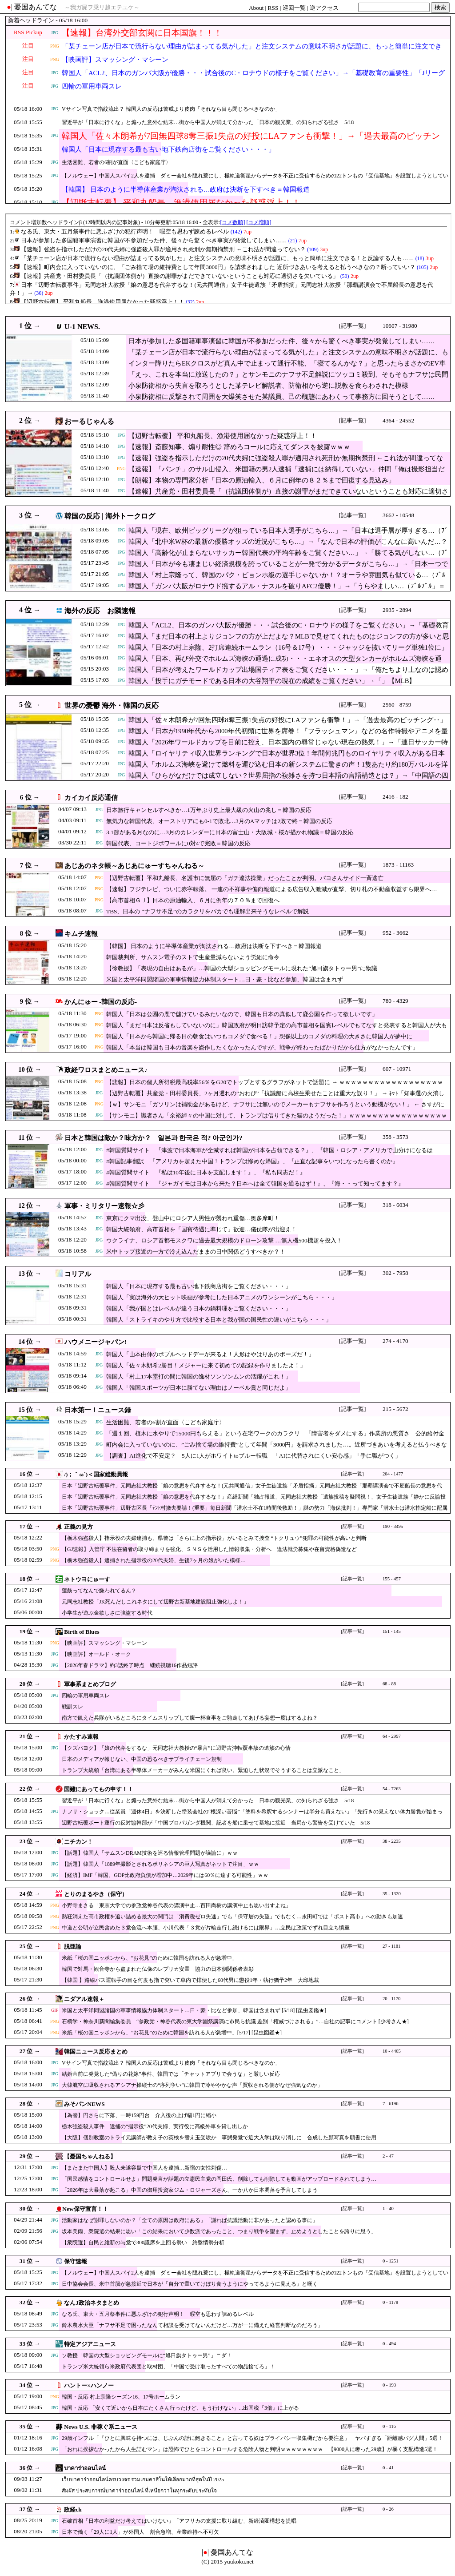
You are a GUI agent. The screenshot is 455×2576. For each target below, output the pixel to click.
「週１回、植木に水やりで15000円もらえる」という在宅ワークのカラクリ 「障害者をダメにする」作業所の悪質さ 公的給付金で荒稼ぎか (275, 1438)
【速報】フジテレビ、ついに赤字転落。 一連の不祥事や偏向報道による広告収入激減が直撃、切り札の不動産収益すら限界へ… (271, 889)
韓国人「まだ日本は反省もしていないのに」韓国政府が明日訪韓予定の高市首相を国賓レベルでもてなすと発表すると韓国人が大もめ (276, 1029)
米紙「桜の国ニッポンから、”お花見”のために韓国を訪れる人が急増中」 (149, 1958)
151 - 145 (392, 1631)
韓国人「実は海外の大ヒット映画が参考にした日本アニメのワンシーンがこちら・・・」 (221, 1297)
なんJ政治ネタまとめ (91, 2302)
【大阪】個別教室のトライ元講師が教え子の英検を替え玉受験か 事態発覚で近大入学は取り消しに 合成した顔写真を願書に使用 (219, 2137)
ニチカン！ (78, 1841)
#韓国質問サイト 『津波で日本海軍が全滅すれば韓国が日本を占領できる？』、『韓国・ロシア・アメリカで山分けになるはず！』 (269, 1154)
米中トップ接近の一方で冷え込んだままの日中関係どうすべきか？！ (195, 1251)
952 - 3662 (395, 932)
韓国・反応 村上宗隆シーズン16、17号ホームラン (121, 2397)
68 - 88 (389, 1683)
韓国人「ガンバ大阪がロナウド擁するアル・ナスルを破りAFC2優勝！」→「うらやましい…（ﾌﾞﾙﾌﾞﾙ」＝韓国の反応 (286, 591)
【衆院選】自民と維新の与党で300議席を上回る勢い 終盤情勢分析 (143, 2242)
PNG (54, 46)
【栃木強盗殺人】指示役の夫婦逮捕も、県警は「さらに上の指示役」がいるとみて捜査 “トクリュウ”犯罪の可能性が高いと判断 (214, 1538)
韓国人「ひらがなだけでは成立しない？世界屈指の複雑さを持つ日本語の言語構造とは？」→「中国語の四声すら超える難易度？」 (288, 780)
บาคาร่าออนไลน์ (85, 2468)
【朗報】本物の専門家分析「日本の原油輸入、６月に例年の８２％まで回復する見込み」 (261, 480)
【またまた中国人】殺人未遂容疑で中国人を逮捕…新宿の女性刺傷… (144, 2168)
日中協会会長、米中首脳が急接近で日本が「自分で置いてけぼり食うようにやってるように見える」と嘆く (190, 2284)
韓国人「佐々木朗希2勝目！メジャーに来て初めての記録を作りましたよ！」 (206, 1365)
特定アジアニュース (90, 2344)
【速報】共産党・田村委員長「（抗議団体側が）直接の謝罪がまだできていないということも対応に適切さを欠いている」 (288, 496)
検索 (440, 7)
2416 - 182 (395, 796)
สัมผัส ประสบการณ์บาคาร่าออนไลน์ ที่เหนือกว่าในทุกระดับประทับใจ (139, 2491)
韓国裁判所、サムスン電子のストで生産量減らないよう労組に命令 (192, 957)
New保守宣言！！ (85, 2209)
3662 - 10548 (398, 515)
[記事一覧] (352, 325)
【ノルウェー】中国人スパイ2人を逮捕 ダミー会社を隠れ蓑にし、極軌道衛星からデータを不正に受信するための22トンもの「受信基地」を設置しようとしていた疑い (255, 181)
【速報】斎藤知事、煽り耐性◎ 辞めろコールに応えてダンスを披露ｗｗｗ (239, 446)
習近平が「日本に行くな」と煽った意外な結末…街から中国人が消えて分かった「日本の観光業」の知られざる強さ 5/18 (208, 122)
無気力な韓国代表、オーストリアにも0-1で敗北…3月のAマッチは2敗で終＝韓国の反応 (219, 821)
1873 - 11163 (398, 864)
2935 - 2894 (397, 610)
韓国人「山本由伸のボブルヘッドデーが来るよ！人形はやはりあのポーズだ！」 (210, 1354)
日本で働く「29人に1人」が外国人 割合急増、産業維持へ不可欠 (140, 2532)
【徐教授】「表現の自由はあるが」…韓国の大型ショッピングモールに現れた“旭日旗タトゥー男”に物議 (241, 968)
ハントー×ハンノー (89, 2385)
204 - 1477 (393, 1473)
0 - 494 (389, 2343)
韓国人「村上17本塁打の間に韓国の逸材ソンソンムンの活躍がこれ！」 (198, 1376)
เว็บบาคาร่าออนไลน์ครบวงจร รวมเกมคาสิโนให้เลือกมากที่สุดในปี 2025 (143, 2479)
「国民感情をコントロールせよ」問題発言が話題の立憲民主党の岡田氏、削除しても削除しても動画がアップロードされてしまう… (219, 2179)
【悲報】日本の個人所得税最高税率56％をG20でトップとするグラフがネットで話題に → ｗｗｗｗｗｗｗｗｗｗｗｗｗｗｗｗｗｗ (274, 1082)
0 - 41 (388, 2467)
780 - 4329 (395, 1000)
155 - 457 (392, 1578)
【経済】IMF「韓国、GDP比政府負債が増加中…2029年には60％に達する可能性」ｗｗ (165, 1875)
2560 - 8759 (397, 704)
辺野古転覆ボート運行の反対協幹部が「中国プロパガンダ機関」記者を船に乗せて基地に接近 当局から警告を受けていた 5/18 (216, 1823)
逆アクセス (324, 7)
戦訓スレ (72, 1707)
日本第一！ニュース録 (97, 1410)
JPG (55, 32)
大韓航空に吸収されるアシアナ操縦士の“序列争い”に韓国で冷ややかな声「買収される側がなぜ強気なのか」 (192, 2085)
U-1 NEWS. (82, 326)
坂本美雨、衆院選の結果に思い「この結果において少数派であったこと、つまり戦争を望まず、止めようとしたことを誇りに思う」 (219, 2231)
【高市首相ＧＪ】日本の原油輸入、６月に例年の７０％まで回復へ (192, 900)
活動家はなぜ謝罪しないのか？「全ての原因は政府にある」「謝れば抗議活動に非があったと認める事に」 (190, 2220)
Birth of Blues (81, 1631)
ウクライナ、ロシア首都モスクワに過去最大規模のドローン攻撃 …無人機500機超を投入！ (224, 1240)
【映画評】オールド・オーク (96, 1654)
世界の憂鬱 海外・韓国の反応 (111, 705)
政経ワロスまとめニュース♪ (106, 1069)
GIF (54, 2010)
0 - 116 (389, 2426)
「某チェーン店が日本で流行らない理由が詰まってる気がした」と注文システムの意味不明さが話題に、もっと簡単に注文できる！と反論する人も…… (252, 51)
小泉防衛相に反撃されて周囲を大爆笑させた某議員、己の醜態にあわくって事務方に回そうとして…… (281, 396)
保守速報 (75, 2261)
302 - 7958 (395, 1273)
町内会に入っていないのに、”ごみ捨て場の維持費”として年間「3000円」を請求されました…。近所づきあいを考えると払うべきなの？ (276, 1449)
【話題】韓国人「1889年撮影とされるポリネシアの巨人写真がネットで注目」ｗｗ (160, 1864)
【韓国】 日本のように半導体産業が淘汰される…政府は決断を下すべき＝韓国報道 (186, 189)
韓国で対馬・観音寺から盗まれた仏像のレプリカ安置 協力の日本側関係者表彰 (158, 1969)
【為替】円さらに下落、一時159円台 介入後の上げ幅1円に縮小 (139, 2115)
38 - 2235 (392, 1841)
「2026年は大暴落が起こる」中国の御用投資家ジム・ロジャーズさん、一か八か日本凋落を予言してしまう (190, 2190)
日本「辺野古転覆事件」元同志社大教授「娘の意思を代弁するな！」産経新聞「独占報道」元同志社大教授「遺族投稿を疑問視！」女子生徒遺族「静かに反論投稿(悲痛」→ (254, 1501)
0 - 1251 (391, 2261)
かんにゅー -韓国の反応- (100, 1001)
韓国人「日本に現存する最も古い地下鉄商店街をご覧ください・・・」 (168, 149)
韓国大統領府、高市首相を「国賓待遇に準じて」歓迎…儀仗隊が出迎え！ (201, 1229)
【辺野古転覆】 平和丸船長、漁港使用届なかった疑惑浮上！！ (222, 435)
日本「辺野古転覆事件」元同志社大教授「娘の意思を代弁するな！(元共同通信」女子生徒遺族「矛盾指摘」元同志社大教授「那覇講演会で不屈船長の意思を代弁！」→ (252, 1490)
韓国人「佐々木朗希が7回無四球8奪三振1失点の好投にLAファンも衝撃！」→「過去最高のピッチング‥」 (251, 141)
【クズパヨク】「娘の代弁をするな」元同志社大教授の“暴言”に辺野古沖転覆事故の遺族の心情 (176, 1748)
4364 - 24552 (398, 420)
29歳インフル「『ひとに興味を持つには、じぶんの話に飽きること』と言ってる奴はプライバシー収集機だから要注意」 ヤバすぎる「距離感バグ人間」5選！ (252, 2438)
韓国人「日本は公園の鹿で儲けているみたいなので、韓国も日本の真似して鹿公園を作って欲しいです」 (242, 1014)
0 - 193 (389, 2385)
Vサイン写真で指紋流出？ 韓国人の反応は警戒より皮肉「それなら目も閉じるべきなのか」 (171, 109)
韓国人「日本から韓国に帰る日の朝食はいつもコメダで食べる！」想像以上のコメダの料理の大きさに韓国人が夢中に (259, 1036)
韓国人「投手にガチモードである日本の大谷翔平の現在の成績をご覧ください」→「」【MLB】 (271, 680)
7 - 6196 (391, 2103)
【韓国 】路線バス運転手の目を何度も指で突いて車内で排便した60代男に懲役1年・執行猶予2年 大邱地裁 (190, 1980)
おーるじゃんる (89, 421)
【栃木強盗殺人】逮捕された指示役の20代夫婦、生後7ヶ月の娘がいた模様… (154, 1560)
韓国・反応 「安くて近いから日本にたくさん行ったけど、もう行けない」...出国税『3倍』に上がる (180, 2408)
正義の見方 (78, 1526)
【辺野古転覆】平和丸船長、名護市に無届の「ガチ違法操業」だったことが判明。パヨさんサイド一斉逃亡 (244, 878)
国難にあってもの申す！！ (98, 1789)
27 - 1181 (391, 1946)
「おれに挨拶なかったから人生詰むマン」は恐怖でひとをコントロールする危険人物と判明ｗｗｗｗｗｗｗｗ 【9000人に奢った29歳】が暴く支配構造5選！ (250, 2449)
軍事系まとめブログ (90, 1684)
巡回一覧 (294, 7)
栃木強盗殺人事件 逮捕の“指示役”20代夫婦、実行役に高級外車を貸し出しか (155, 2126)
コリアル (77, 1274)
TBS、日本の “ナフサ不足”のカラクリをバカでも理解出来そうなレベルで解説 (207, 911)
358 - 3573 (395, 1136)
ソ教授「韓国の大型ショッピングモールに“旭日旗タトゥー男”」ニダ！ (147, 2355)
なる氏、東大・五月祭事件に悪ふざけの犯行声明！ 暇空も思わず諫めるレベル (158, 2314)
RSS (273, 7)
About (256, 7)
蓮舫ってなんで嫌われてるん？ (99, 1590)
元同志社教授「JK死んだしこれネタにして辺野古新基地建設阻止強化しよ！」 (155, 1602)
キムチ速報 (81, 933)
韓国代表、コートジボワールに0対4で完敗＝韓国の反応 (178, 843)
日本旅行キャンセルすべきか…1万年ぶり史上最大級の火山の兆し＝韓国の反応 (208, 810)
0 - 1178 (390, 2302)
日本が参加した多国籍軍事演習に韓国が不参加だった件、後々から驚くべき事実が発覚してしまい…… (281, 341)
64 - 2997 (392, 1736)
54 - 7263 (392, 1788)
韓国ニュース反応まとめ (96, 2051)
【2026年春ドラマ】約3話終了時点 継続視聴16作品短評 (130, 1665)
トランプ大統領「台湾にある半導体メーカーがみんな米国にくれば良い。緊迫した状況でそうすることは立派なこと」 (203, 1770)
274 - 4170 (395, 1341)
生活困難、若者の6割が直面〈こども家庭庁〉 (116, 162)
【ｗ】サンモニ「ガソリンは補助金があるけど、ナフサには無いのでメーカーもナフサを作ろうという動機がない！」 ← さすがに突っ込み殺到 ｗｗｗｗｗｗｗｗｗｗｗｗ (275, 1109)
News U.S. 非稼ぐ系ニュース (100, 2426)
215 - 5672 (395, 1409)
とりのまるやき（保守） (96, 1894)
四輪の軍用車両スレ (92, 86)
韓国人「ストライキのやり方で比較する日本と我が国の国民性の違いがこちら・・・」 (218, 1319)
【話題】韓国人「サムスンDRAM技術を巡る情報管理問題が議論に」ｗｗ (150, 1853)
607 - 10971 (397, 1068)
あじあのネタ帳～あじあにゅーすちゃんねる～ (134, 865)
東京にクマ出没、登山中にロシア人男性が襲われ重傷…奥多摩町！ (192, 1218)
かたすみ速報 (81, 1736)
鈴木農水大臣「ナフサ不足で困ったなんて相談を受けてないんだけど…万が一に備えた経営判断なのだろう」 (192, 2325)
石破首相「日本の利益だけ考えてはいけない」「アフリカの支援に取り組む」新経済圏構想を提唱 (179, 2521)
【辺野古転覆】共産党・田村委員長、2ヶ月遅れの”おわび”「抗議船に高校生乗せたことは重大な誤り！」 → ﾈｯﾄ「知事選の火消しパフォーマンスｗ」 (275, 1097)
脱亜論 (72, 1946)
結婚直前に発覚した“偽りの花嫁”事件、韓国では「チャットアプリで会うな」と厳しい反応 (171, 2074)
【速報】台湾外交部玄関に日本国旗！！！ (142, 32)
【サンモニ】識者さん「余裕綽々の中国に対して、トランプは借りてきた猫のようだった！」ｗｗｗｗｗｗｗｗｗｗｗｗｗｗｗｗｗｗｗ (276, 1120)
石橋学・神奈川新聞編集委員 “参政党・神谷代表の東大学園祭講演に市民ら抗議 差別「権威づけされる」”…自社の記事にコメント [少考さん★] (235, 2021)
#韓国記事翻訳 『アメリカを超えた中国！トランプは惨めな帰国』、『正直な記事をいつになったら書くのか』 (252, 1161)
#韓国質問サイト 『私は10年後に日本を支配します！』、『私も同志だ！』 (206, 1172)
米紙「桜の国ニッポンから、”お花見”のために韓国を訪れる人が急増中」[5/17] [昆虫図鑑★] (172, 2032)
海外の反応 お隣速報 (100, 611)
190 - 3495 (393, 1526)
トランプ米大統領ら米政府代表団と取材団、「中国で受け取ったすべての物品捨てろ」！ (168, 2366)
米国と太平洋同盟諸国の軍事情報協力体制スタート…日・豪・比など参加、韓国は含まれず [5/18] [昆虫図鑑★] (194, 2010)
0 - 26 (388, 2509)
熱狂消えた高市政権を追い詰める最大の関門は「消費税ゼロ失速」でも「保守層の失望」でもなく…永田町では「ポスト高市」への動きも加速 (232, 1916)
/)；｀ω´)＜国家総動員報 (96, 1474)
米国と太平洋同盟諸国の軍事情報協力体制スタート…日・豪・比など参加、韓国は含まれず (224, 979)
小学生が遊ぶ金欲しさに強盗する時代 (107, 1613)
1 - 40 (388, 2208)
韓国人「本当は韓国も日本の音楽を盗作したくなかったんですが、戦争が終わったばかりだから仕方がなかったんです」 (262, 1047)
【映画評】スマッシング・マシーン (115, 59)
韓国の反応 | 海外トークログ (109, 516)
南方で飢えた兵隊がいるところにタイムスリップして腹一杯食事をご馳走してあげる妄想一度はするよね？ (190, 1718)
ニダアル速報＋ (84, 1999)
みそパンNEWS (84, 2104)
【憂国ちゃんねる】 (90, 2156)
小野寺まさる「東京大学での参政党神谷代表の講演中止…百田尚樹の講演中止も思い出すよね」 (176, 1905)
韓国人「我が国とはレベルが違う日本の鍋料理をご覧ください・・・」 (198, 1308)
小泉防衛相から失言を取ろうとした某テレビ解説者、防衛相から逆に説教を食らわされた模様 (268, 385)
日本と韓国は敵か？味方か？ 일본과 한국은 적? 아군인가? (153, 1137)
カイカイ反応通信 (91, 797)
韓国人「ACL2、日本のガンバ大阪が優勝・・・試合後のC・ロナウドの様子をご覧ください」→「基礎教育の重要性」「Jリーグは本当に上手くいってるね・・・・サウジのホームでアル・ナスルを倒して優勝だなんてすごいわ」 (253, 78)
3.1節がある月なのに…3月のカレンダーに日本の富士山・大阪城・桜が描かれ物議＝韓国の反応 (230, 832)
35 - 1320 (392, 1893)
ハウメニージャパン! (95, 1342)
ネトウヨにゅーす (87, 1579)
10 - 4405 (392, 2051)
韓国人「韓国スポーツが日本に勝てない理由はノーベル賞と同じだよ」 (198, 1387)
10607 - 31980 (400, 325)
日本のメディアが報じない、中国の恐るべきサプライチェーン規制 (142, 1759)
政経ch (72, 2509)
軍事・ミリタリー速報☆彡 (104, 1206)
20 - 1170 (391, 1998)
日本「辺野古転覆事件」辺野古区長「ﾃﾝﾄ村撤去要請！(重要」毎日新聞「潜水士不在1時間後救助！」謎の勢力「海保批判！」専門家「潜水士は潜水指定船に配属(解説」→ (254, 1512)
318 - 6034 (395, 1205)
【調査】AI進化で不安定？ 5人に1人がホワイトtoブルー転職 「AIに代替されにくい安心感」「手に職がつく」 (253, 1455)
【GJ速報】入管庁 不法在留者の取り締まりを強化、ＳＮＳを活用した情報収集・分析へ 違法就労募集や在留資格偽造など (209, 1549)
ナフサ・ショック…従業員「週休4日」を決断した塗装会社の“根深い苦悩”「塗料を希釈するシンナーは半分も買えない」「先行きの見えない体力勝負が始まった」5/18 (252, 1815)
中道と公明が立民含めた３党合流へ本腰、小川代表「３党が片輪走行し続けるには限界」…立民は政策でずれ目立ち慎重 (206, 1928)
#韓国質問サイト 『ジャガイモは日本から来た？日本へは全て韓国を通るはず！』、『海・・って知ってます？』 (255, 1183)
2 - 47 (388, 2156)
